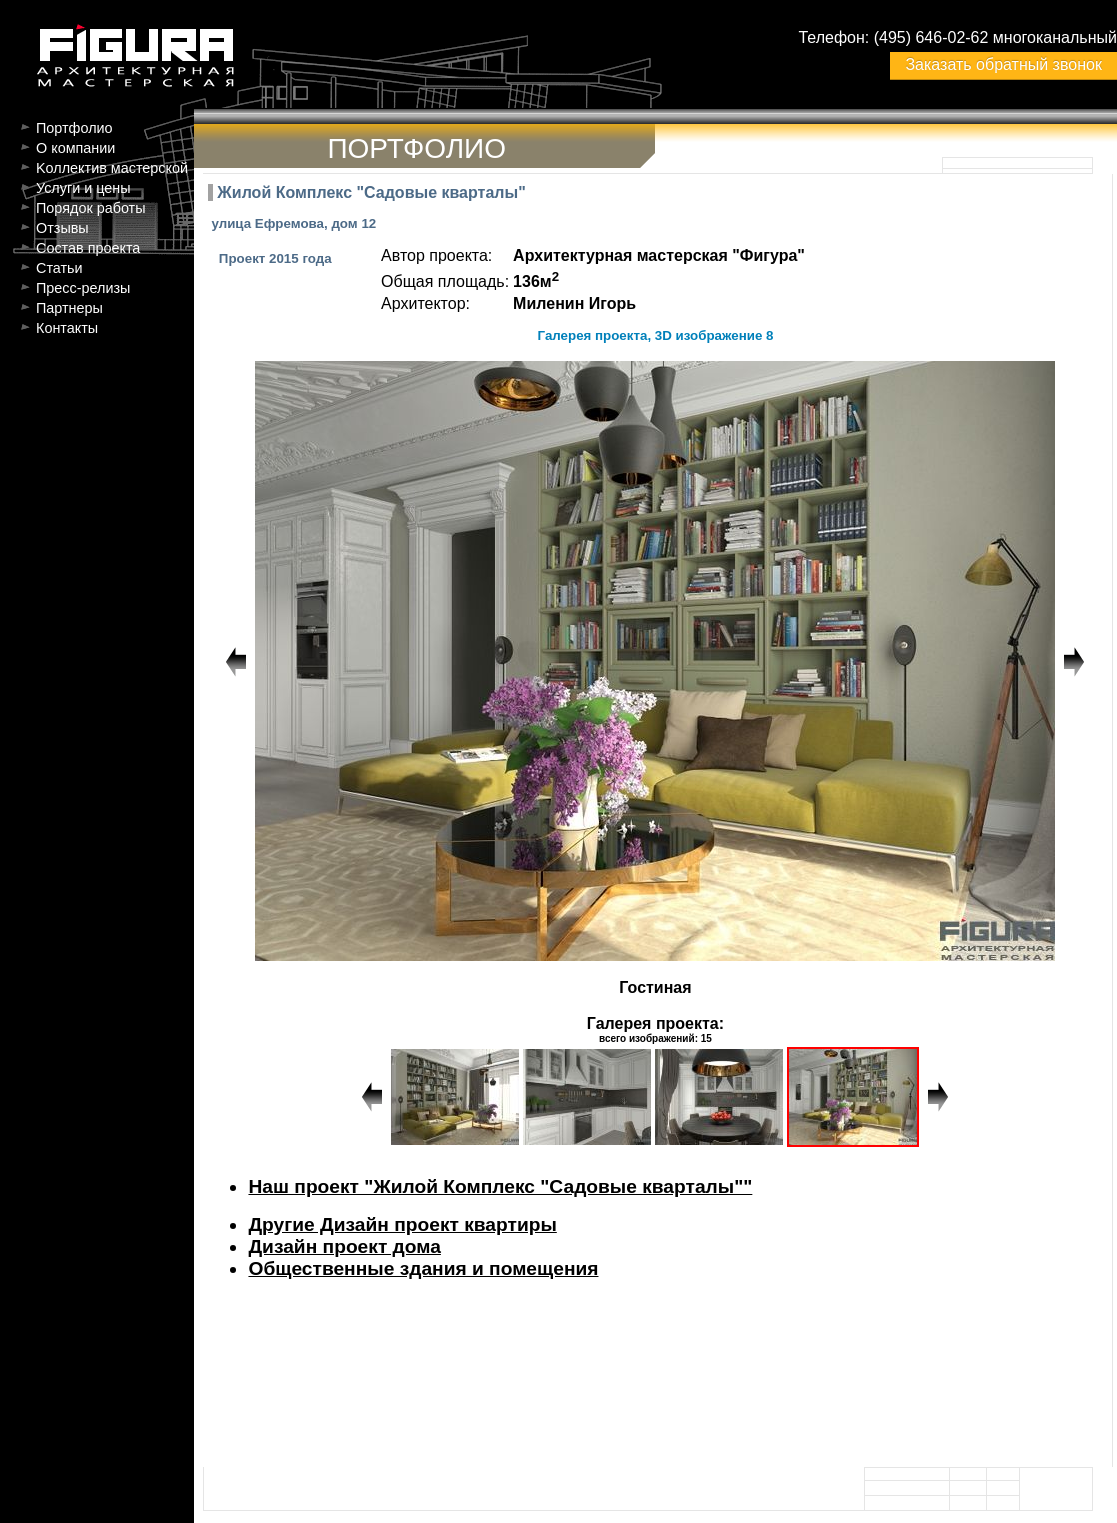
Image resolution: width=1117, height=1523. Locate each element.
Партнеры (69, 308)
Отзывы (62, 228)
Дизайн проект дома (344, 1246)
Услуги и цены (83, 188)
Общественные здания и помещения (423, 1268)
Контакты (67, 328)
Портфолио (74, 128)
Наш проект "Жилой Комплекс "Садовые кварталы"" (500, 1186)
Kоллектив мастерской (112, 168)
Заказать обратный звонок (1003, 64)
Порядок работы (91, 208)
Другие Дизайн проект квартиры (402, 1224)
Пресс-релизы (83, 288)
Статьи (59, 268)
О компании (75, 148)
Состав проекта (88, 248)
